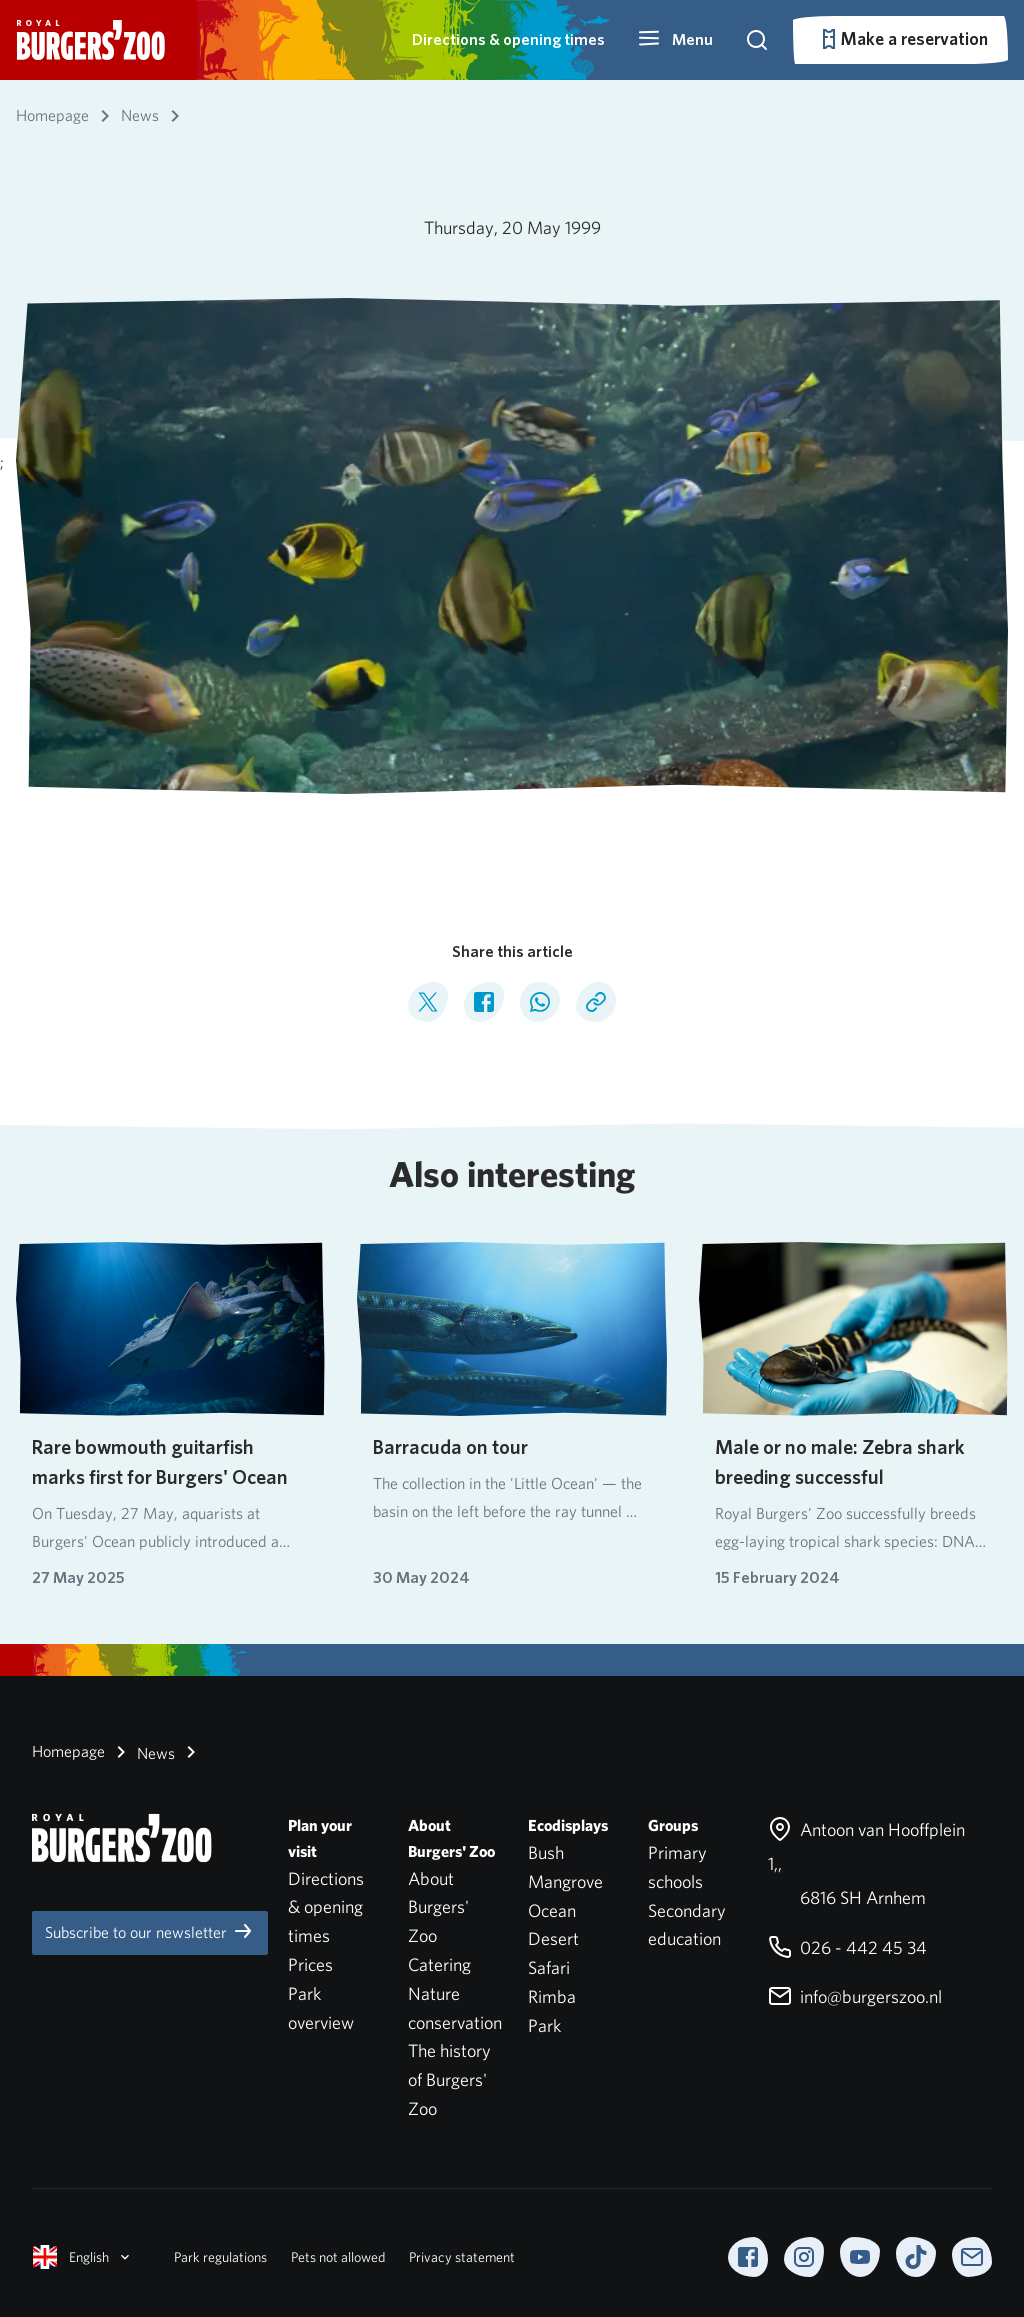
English (83, 2257)
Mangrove (565, 1881)
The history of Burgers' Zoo (449, 2079)
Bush (546, 1852)
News (142, 1752)
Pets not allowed (338, 2257)
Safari (549, 1967)
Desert (553, 1938)
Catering (439, 1964)
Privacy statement (462, 2257)
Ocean (552, 1910)
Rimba (552, 1996)
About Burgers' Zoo (438, 1907)
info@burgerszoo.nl (855, 1996)
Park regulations (220, 2257)
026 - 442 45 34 (847, 1947)
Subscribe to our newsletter (150, 1931)
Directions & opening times (508, 39)
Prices (310, 1964)
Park (544, 2025)
